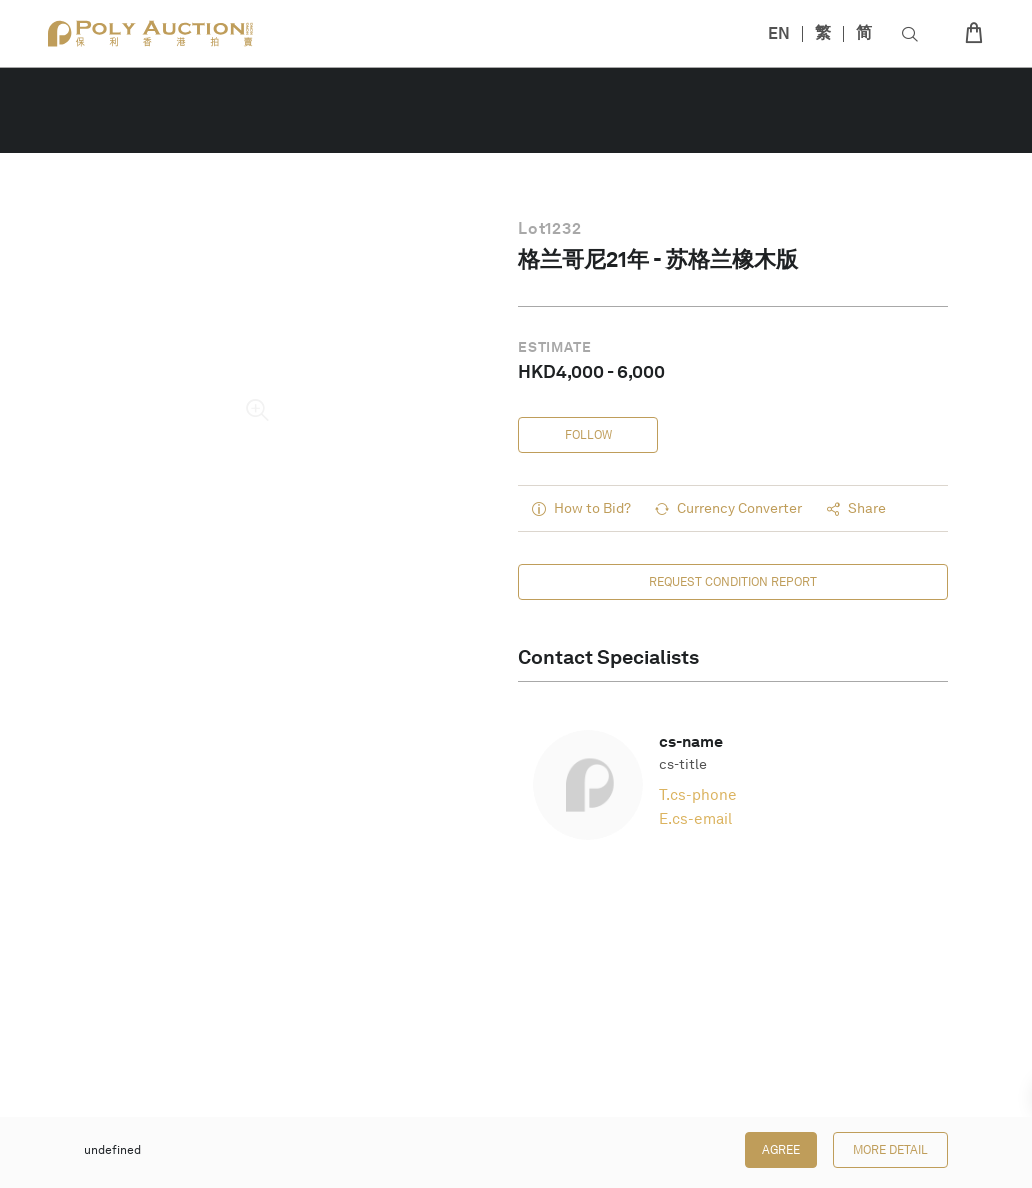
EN (779, 33)
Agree (781, 1150)
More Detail (890, 1150)
